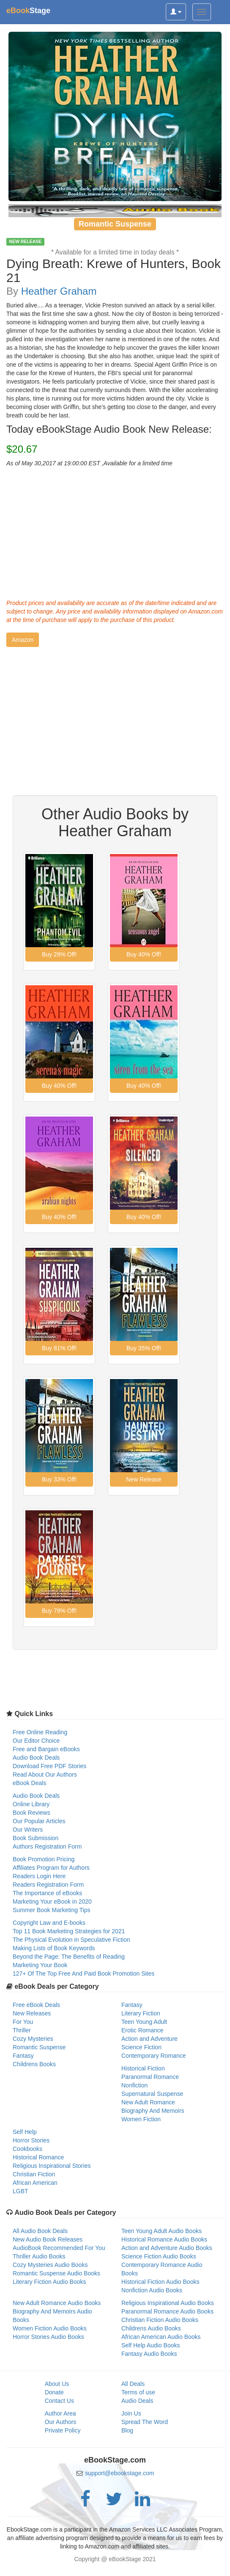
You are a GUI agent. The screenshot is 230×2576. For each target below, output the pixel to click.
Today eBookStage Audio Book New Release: (109, 429)
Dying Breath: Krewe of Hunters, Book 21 (113, 271)
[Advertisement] (115, 531)
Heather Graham (59, 291)
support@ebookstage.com (119, 2473)
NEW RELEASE (25, 241)
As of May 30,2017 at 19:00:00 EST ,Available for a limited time (89, 463)
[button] (22, 640)
